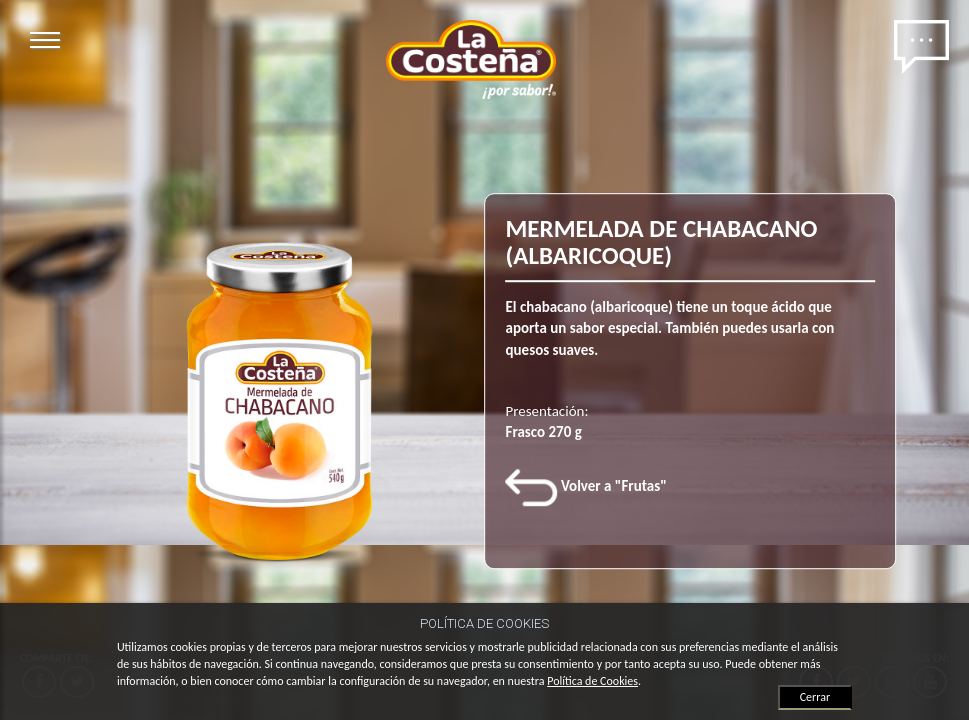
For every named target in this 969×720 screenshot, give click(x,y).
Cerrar (815, 697)
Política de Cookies (592, 681)
